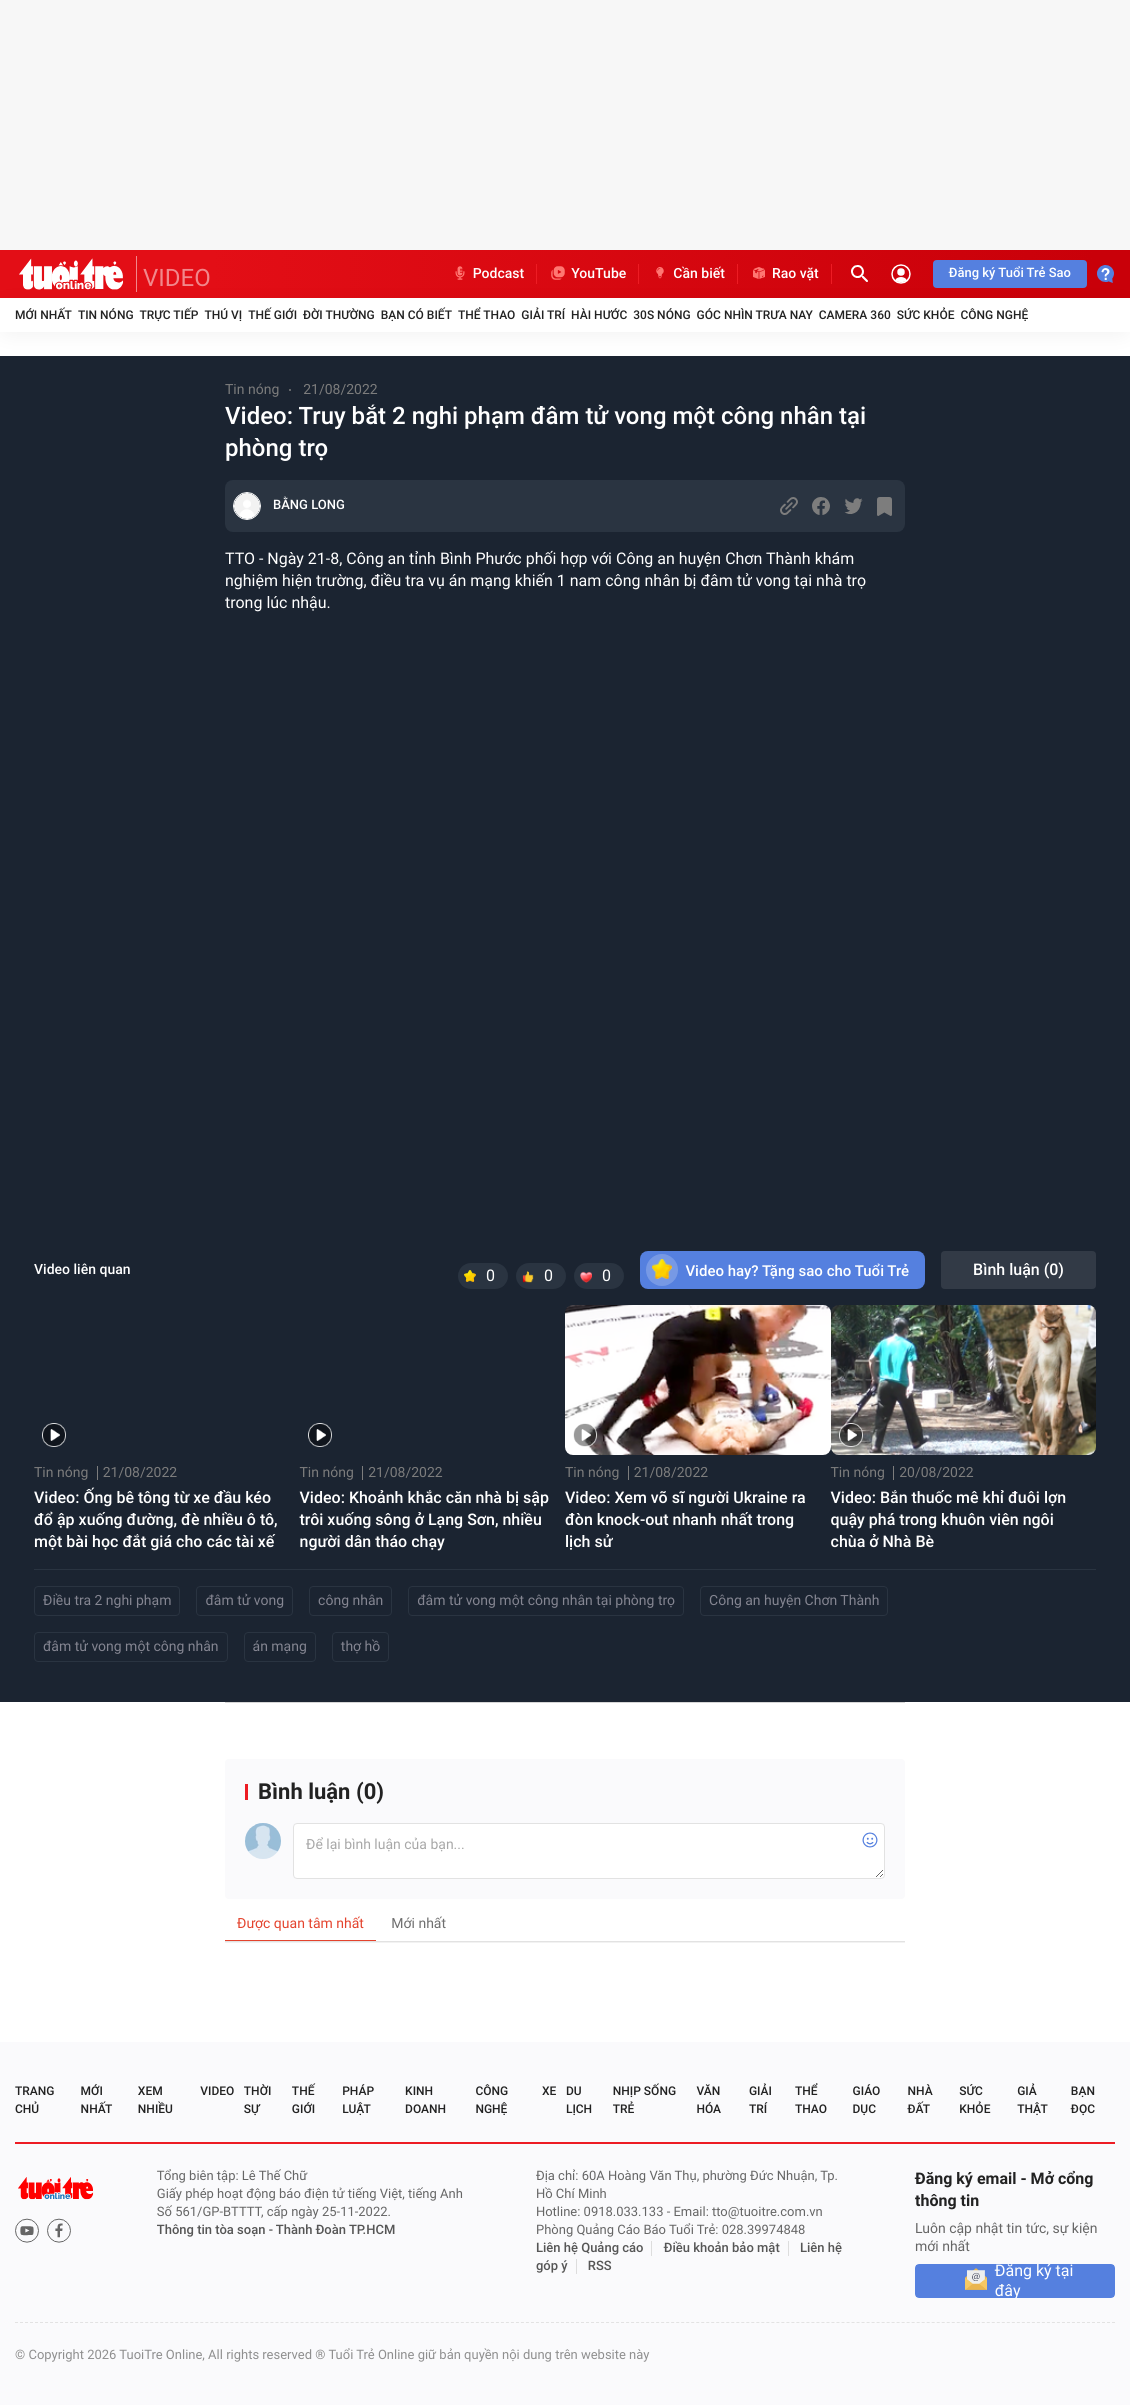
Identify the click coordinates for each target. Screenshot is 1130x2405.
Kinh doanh (425, 2100)
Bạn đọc (1083, 2100)
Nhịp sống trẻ (644, 2100)
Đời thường (339, 315)
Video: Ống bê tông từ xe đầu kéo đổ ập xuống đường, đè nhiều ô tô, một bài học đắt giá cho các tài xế (156, 1519)
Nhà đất (919, 2100)
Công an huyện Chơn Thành (794, 1601)
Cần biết (688, 274)
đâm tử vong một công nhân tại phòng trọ (546, 1601)
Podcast (488, 274)
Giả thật (1032, 2100)
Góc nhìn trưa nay (755, 315)
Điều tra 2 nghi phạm (107, 1601)
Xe (549, 2091)
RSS (600, 2266)
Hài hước (599, 315)
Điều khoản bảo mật (722, 2248)
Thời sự (258, 2100)
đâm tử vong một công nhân (131, 1647)
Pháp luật (358, 2100)
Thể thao (486, 315)
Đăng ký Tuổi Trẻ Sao (1010, 273)
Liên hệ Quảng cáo (590, 2248)
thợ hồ (360, 1647)
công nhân (350, 1601)
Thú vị (223, 315)
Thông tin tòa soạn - (216, 2230)
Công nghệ (994, 315)
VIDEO (177, 278)
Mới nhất (43, 315)
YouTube (587, 274)
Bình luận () (1018, 1269)
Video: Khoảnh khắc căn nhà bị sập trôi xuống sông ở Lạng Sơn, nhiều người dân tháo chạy (424, 1519)
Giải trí (543, 315)
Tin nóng (106, 315)
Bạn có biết (416, 315)
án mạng (280, 1647)
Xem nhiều (155, 2100)
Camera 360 (855, 315)
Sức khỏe (926, 315)
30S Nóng (661, 315)
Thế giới (272, 315)
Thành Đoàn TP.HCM (335, 2230)
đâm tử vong (244, 1601)
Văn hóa (708, 2100)
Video (217, 2091)
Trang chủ (34, 2100)
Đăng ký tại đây (1034, 2281)
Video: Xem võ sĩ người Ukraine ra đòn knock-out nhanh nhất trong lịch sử (685, 1519)
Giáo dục (867, 2100)
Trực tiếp (169, 315)
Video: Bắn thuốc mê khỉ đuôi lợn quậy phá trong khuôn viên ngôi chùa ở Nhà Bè (949, 1519)
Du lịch (579, 2100)
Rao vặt (784, 274)
